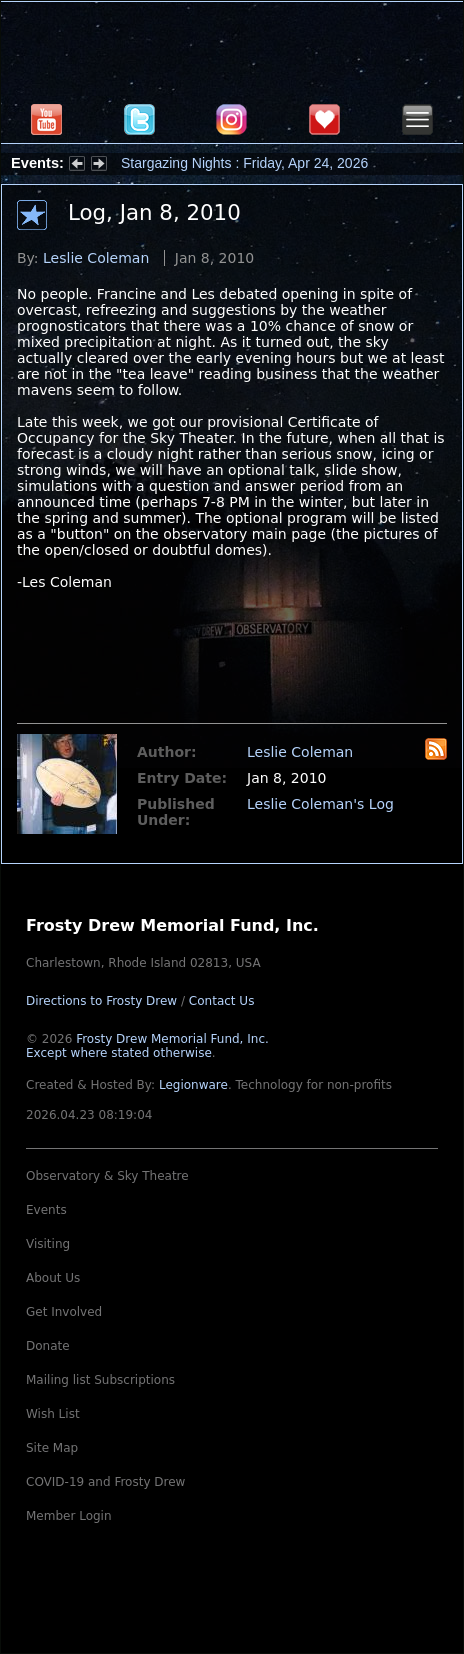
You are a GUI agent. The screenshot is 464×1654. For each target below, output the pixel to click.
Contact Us (222, 1001)
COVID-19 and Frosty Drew (105, 1482)
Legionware (193, 1085)
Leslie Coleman (96, 258)
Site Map (52, 1448)
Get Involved (64, 1312)
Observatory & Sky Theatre (107, 1176)
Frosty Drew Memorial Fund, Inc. (147, 1046)
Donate (48, 1346)
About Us (53, 1278)
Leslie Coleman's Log (320, 804)
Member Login (69, 1516)
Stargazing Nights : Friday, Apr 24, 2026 (244, 163)
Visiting (48, 1244)
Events (46, 1210)
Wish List (53, 1414)
